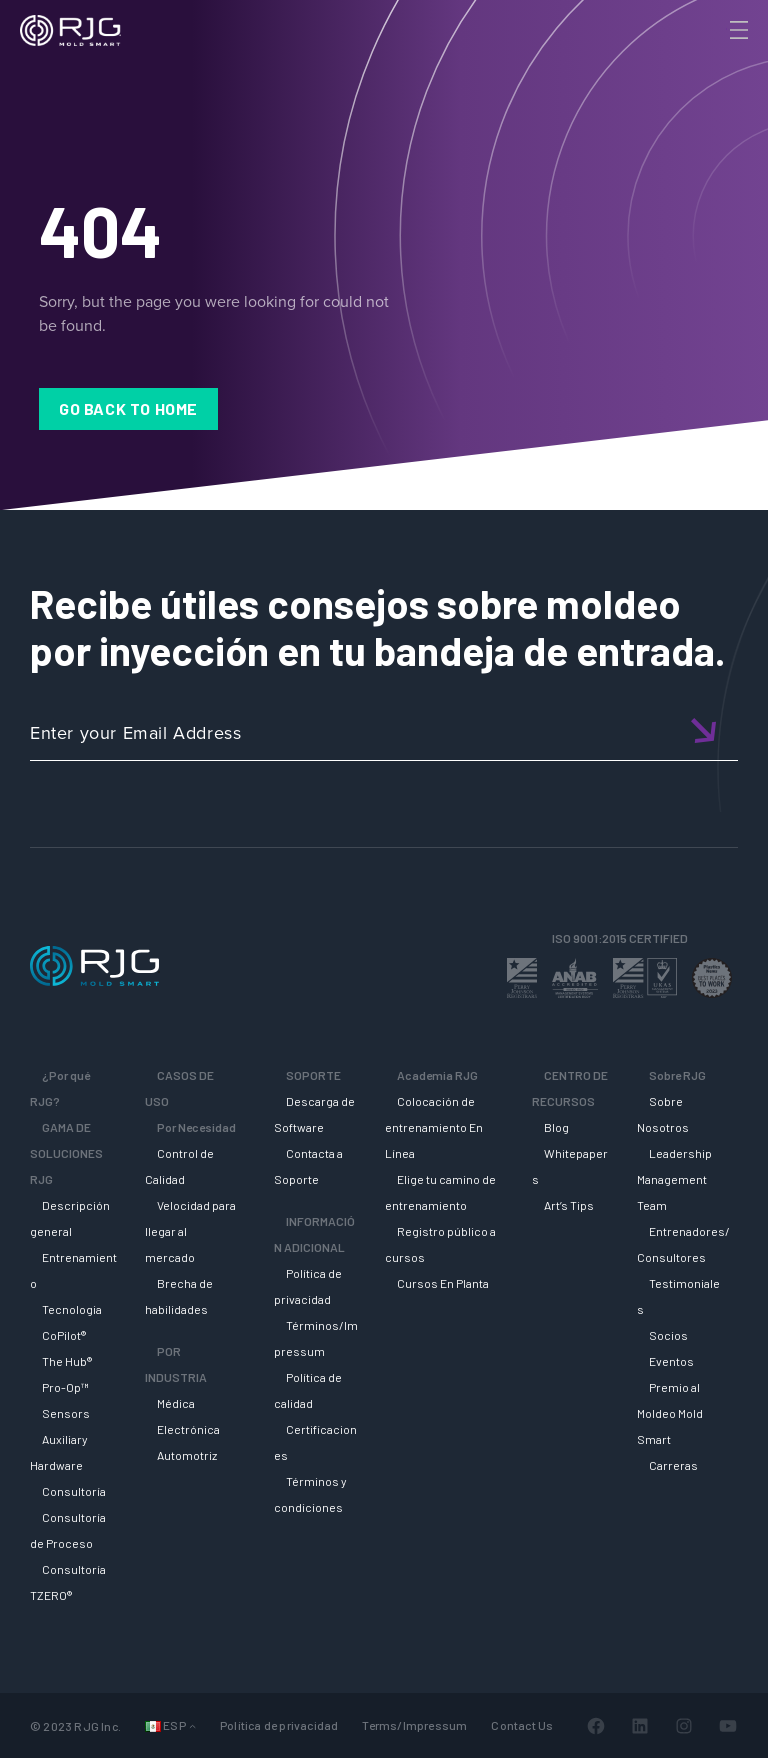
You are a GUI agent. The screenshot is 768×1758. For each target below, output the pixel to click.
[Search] (711, 63)
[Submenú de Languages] (192, 1725)
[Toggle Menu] (737, 30)
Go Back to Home (128, 408)
